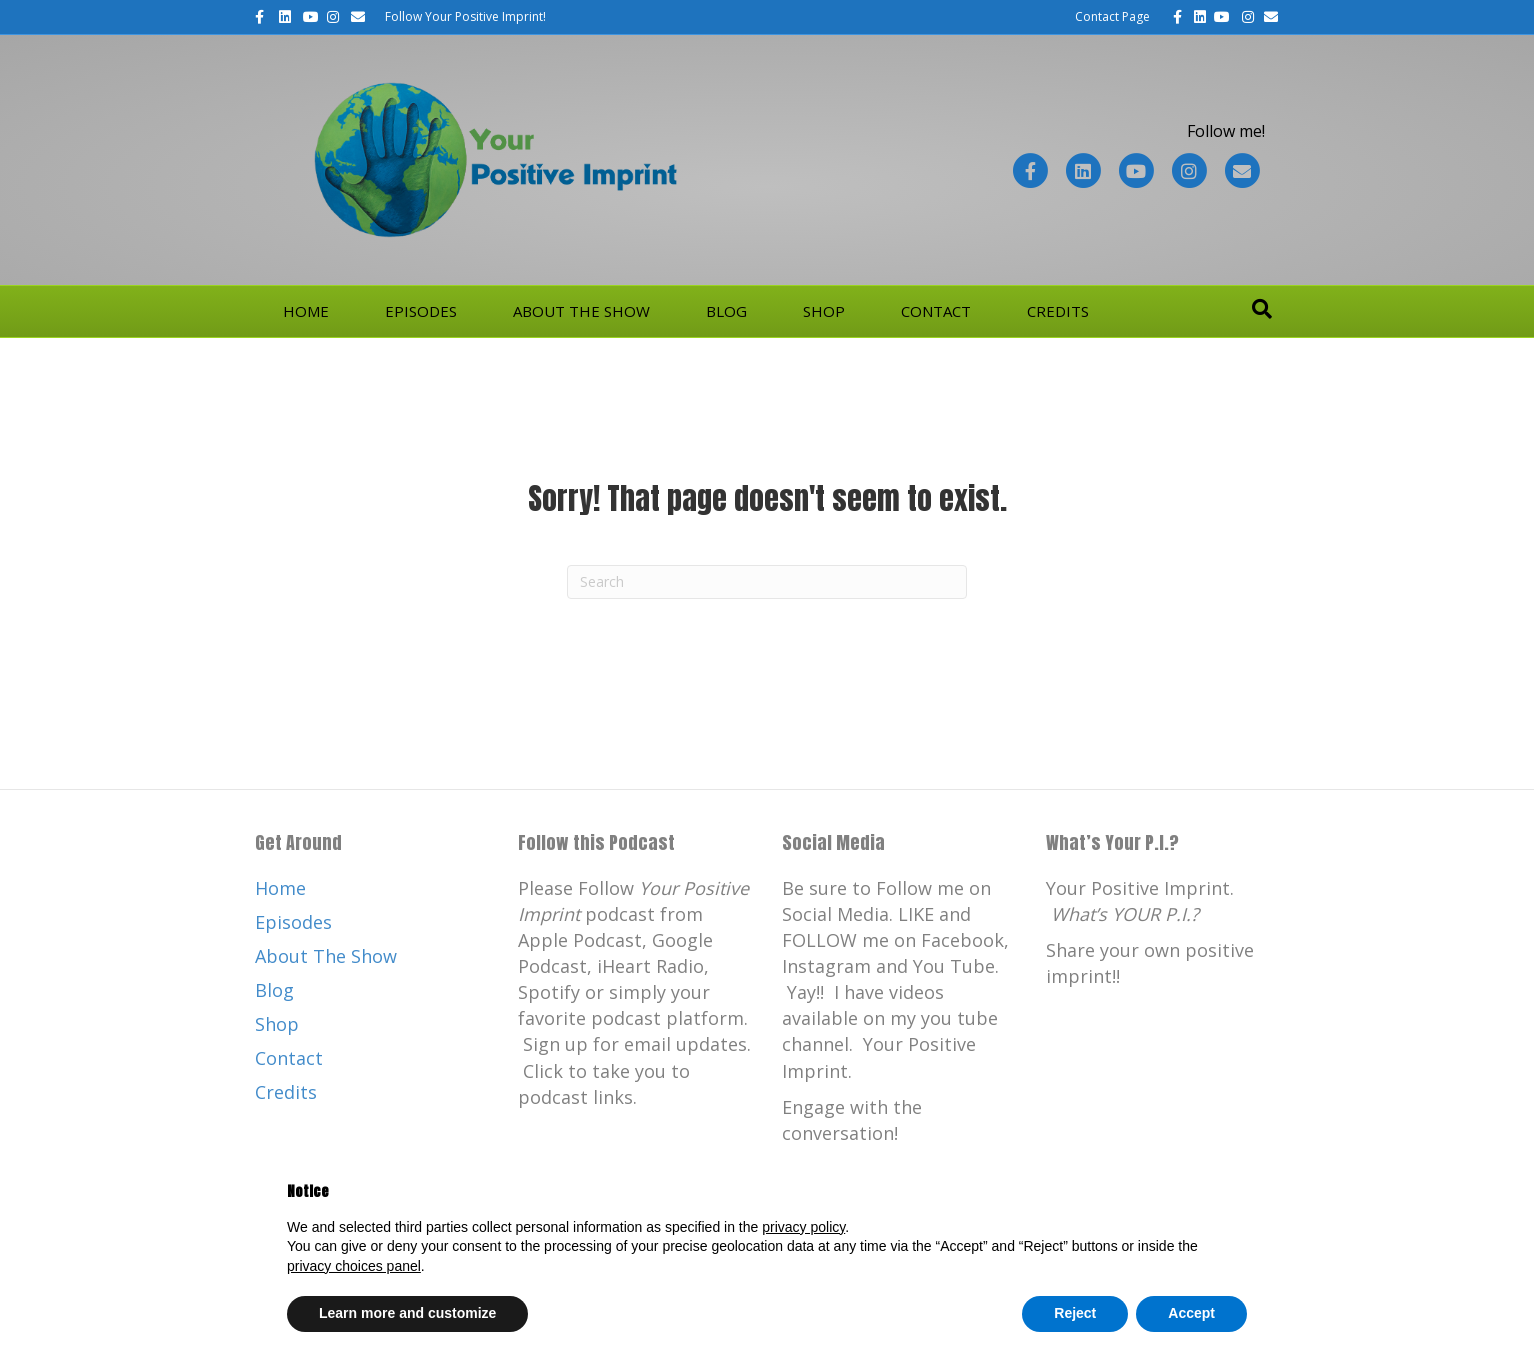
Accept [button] (1191, 1313)
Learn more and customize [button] (407, 1313)
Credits (1058, 311)
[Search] (1262, 309)
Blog (726, 311)
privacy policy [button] (803, 1227)
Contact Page (1112, 16)
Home (306, 311)
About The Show (581, 311)
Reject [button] (1075, 1313)
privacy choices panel (354, 1266)
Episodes (421, 311)
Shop (824, 311)
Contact (936, 311)
